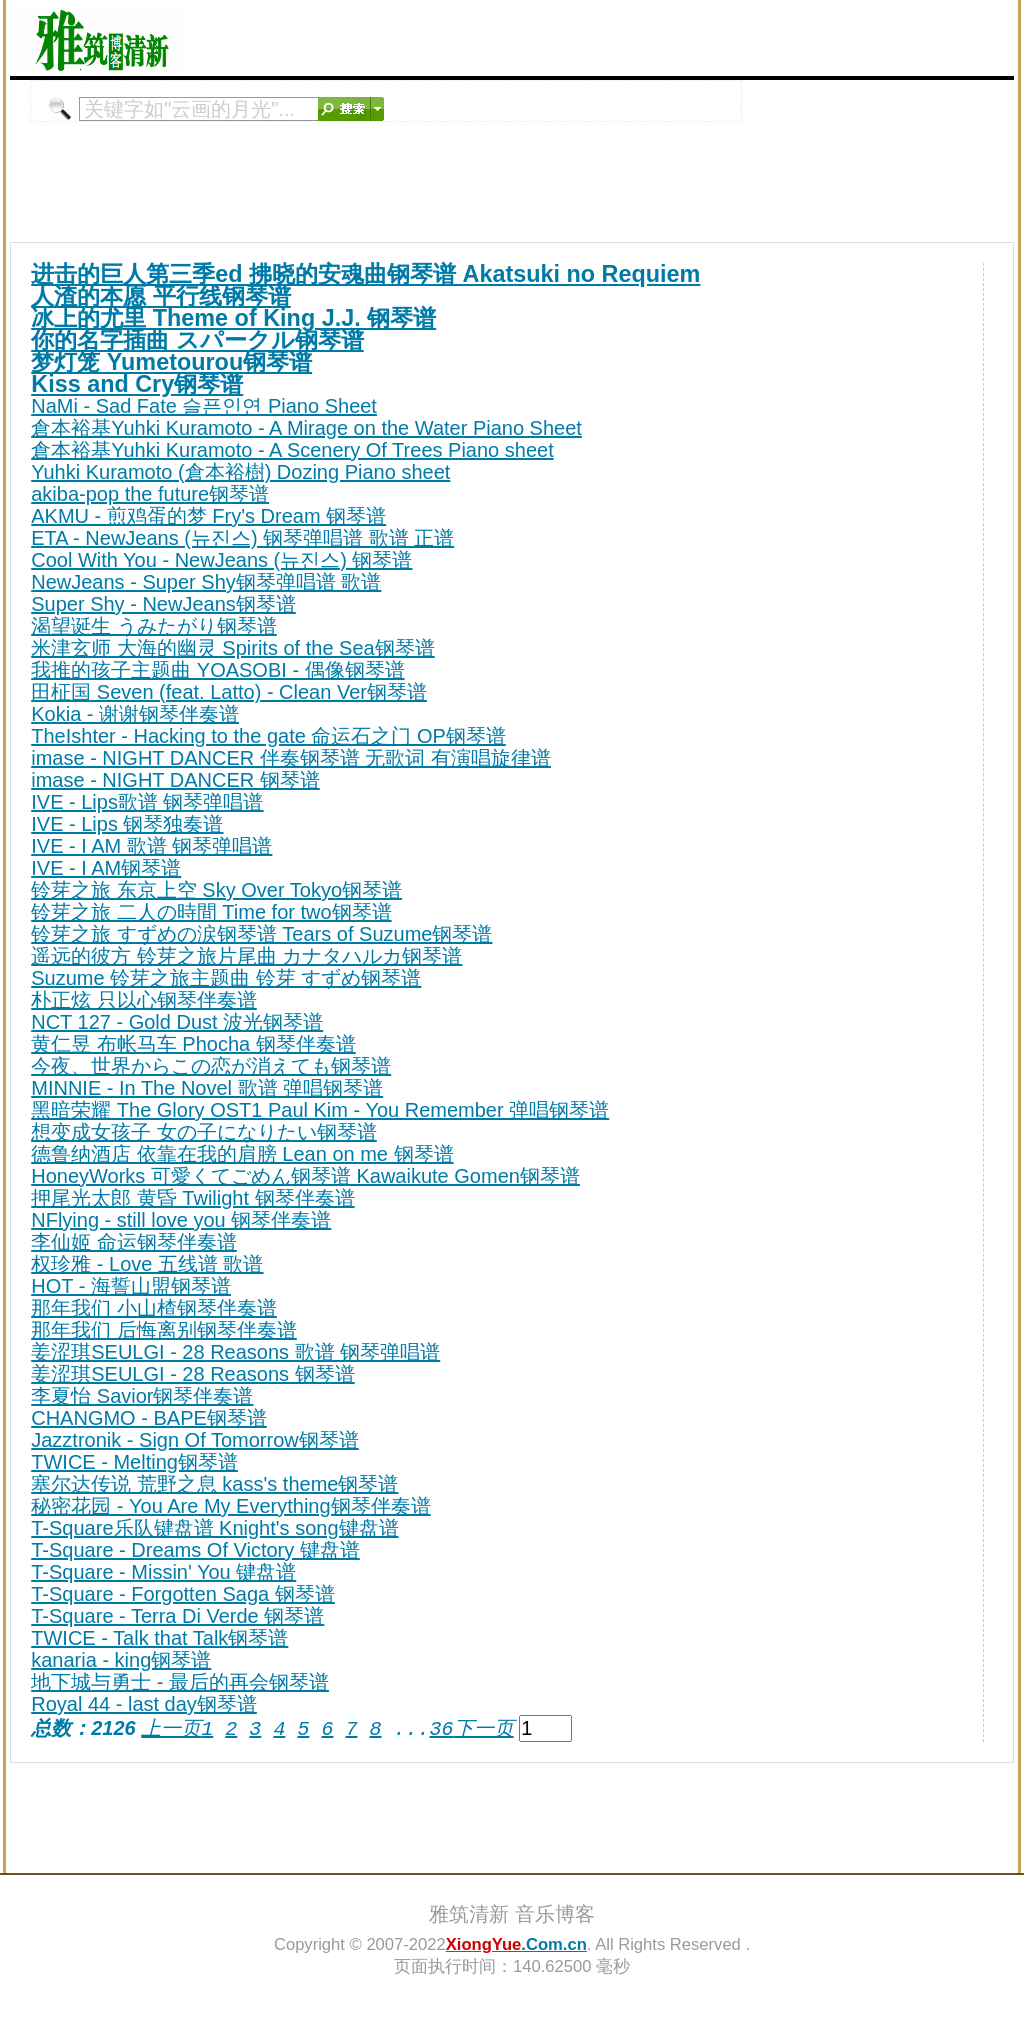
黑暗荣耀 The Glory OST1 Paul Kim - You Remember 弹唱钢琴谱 (320, 1110)
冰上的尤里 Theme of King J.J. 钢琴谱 (233, 318)
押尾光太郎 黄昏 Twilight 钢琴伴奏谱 (192, 1198)
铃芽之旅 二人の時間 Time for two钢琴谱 (211, 912)
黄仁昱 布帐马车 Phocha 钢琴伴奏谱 (193, 1044)
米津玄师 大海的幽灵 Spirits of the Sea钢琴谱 (232, 648)
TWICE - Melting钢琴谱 (134, 1462)
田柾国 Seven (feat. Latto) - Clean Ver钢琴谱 (229, 692)
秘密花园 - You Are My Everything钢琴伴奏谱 (230, 1506)
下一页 (483, 1729)
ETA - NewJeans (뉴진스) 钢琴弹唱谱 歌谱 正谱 (242, 538)
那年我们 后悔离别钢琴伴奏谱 (164, 1330)
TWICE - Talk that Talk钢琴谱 (159, 1638)
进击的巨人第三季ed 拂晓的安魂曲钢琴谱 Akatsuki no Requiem (365, 274)
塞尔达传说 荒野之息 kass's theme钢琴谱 (214, 1484)
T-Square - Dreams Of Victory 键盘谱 (195, 1550)
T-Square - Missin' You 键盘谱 (163, 1572)
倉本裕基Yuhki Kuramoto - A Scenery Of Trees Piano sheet (292, 450)
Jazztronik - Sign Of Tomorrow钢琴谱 (195, 1440)
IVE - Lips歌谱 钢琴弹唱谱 (147, 802)
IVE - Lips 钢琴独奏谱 (127, 824)
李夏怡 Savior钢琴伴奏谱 (142, 1396)
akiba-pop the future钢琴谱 (150, 494)
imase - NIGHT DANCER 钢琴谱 (175, 780)
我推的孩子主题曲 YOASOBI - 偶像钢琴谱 (217, 670)
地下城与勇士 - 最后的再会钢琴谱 (180, 1682)
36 (441, 1728)
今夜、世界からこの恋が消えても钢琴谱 (211, 1066)
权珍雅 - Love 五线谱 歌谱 (147, 1264)
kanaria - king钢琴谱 (121, 1660)
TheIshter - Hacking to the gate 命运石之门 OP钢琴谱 (268, 736)
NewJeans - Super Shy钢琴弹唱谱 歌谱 (206, 582)
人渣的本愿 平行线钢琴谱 (161, 296)
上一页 (171, 1728)
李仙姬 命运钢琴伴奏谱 (134, 1242)
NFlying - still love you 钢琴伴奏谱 (181, 1220)
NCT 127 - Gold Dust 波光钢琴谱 (177, 1022)
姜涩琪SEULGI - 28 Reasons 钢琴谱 (192, 1374)
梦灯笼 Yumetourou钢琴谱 (171, 362)
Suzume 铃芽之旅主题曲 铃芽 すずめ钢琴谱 (226, 978)
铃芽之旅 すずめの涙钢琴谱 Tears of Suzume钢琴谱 (261, 934)
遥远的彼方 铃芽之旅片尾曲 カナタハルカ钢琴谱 (246, 956)
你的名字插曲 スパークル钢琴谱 (197, 340)
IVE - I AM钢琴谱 (106, 868)
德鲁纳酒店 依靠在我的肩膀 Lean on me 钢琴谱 (242, 1154)
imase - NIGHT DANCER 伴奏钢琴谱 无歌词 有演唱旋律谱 (291, 758)
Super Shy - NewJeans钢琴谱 (163, 604)
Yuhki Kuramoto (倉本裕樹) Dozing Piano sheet (240, 472)
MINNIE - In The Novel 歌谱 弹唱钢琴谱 (207, 1088)
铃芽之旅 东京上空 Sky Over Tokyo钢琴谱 (216, 890)
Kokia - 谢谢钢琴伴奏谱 (135, 714)
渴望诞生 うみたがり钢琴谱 (154, 626)
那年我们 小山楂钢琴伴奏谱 (154, 1308)
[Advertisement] (780, 38)
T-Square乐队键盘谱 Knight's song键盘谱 (214, 1528)
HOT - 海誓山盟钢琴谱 (131, 1286)
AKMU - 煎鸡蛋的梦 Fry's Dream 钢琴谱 (208, 516)
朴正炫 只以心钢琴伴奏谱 (144, 1000)
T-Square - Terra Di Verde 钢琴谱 (177, 1616)
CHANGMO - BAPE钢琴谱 (149, 1418)
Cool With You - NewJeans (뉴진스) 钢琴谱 (221, 560)
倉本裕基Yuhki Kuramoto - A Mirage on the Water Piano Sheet (306, 428)
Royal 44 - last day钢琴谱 (144, 1704)
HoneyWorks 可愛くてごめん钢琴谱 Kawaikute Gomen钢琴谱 (305, 1176)
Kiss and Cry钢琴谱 (137, 384)
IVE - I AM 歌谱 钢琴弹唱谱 (151, 846)
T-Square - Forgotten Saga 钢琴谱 (182, 1594)
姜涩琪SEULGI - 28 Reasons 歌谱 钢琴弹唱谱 (235, 1352)
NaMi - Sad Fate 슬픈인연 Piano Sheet (204, 406)
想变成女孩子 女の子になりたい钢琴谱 (204, 1132)
